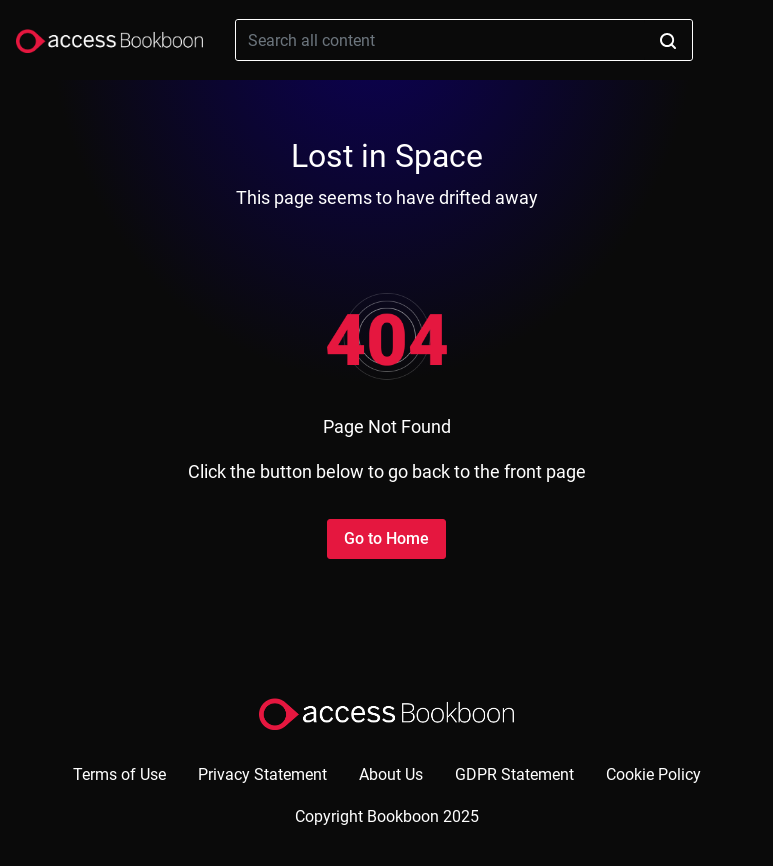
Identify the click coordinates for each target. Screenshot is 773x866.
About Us (391, 774)
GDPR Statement (514, 774)
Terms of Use (119, 774)
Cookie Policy (653, 774)
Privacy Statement (262, 774)
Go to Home (386, 538)
